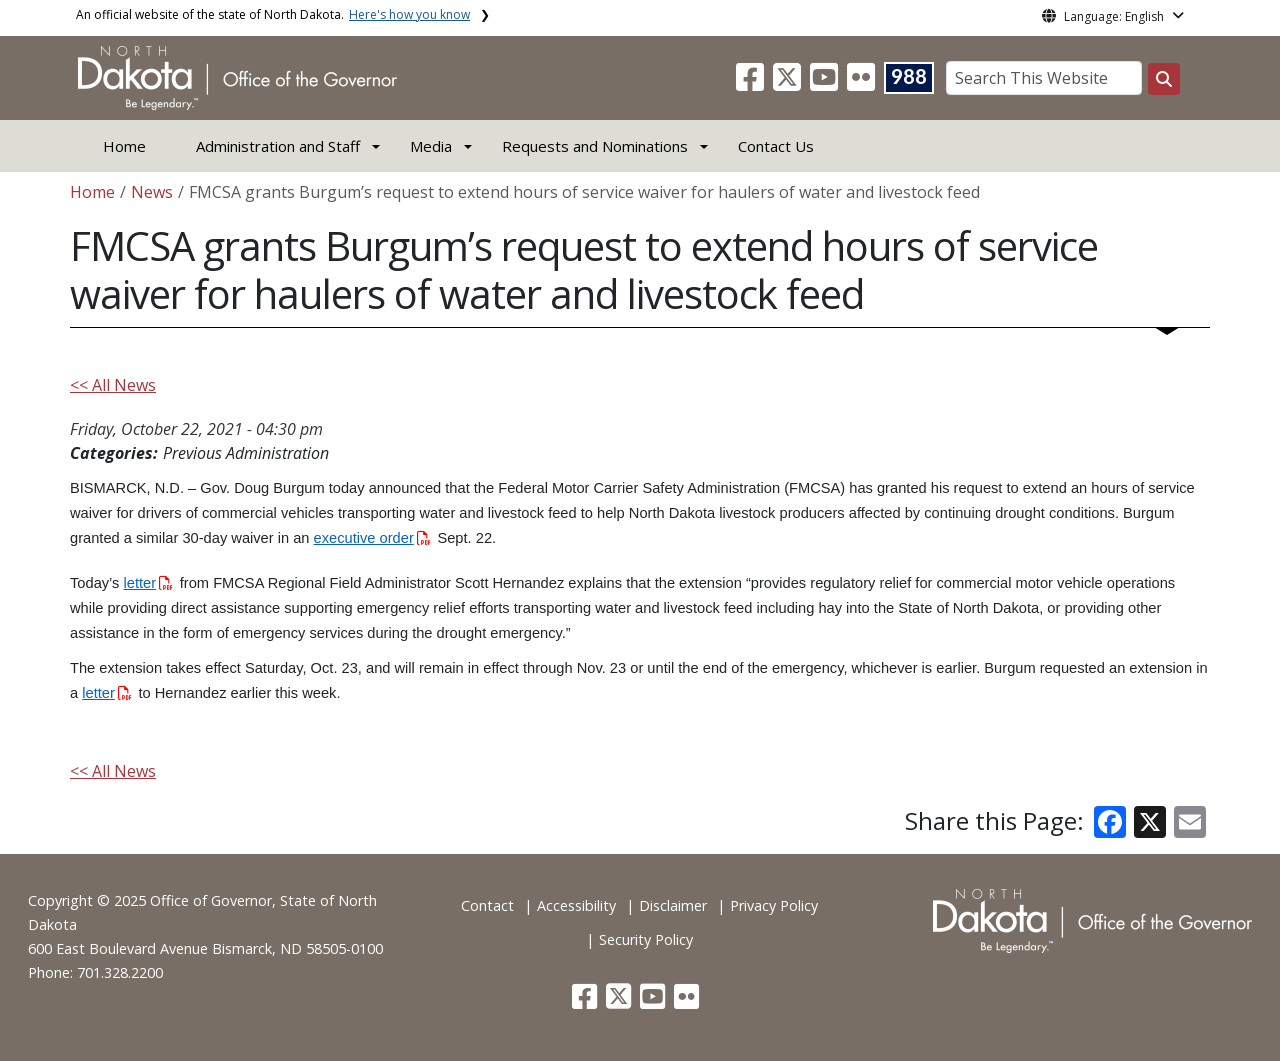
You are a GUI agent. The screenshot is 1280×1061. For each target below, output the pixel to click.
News (152, 192)
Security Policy (646, 939)
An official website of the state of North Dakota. (273, 14)
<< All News (113, 385)
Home (124, 146)
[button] (752, 83)
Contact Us (776, 146)
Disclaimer (673, 905)
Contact (487, 905)
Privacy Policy (774, 905)
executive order (372, 538)
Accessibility (576, 905)
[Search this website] (1164, 79)
